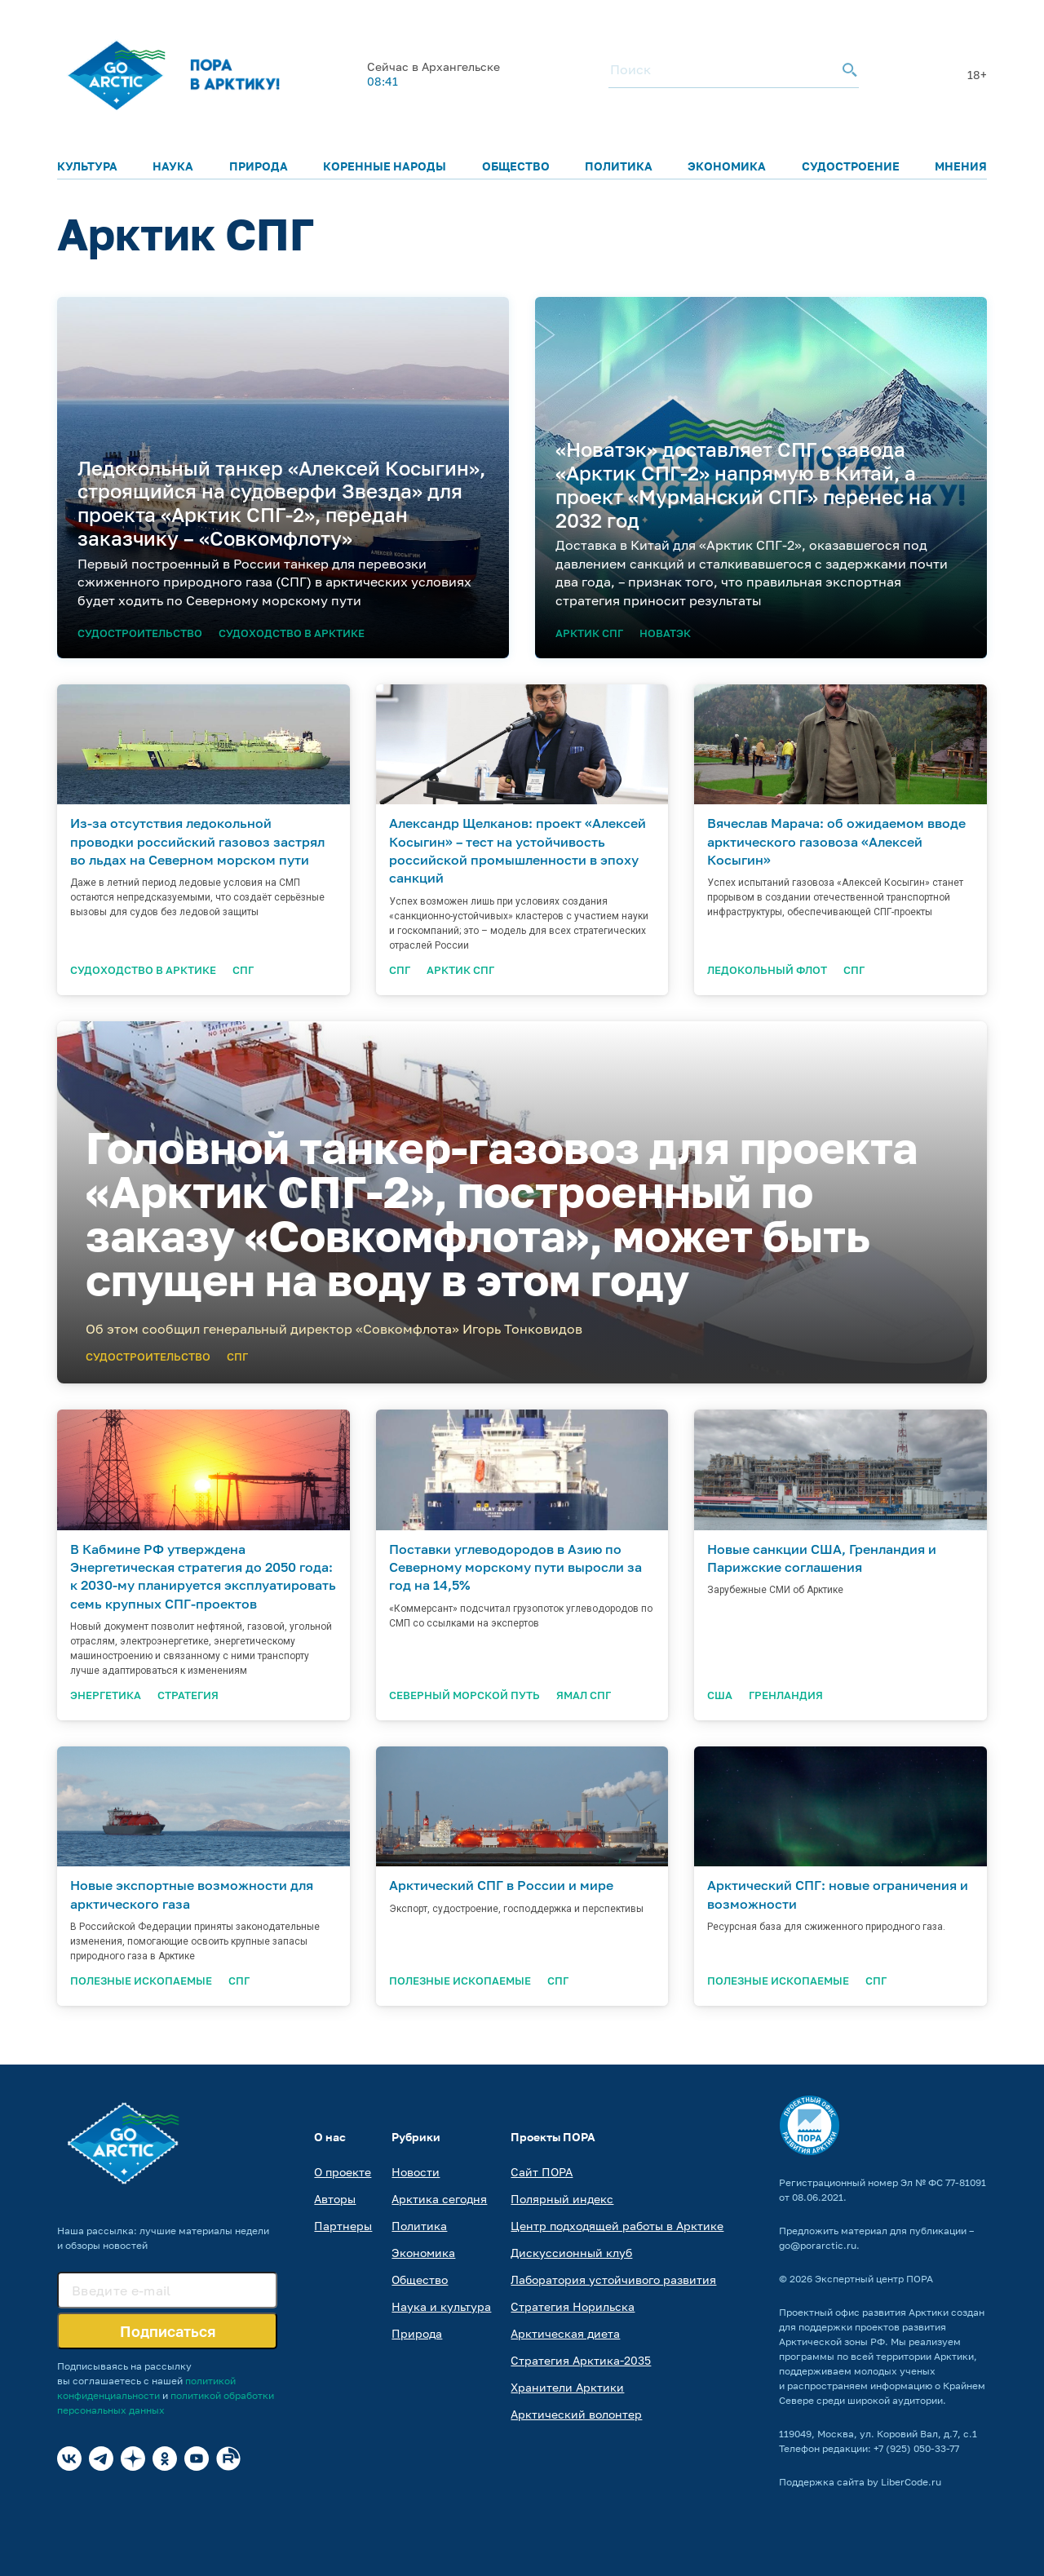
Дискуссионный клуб (571, 2253)
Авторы (335, 2199)
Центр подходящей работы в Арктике (617, 2226)
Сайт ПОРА (542, 2172)
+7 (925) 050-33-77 (916, 2448)
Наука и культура (441, 2306)
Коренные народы (384, 166)
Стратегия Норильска (573, 2306)
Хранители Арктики (567, 2387)
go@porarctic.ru (817, 2245)
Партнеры (343, 2226)
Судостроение (851, 166)
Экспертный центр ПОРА (874, 2279)
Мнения (961, 166)
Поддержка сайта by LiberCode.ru (860, 2482)
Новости (416, 2172)
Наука (173, 166)
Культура (87, 166)
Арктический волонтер (576, 2414)
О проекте (342, 2172)
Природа (258, 166)
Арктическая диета (565, 2333)
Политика (618, 166)
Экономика (727, 166)
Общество (516, 166)
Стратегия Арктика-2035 (581, 2360)
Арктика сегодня (439, 2199)
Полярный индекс (562, 2199)
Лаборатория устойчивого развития (613, 2279)
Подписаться (167, 2331)
